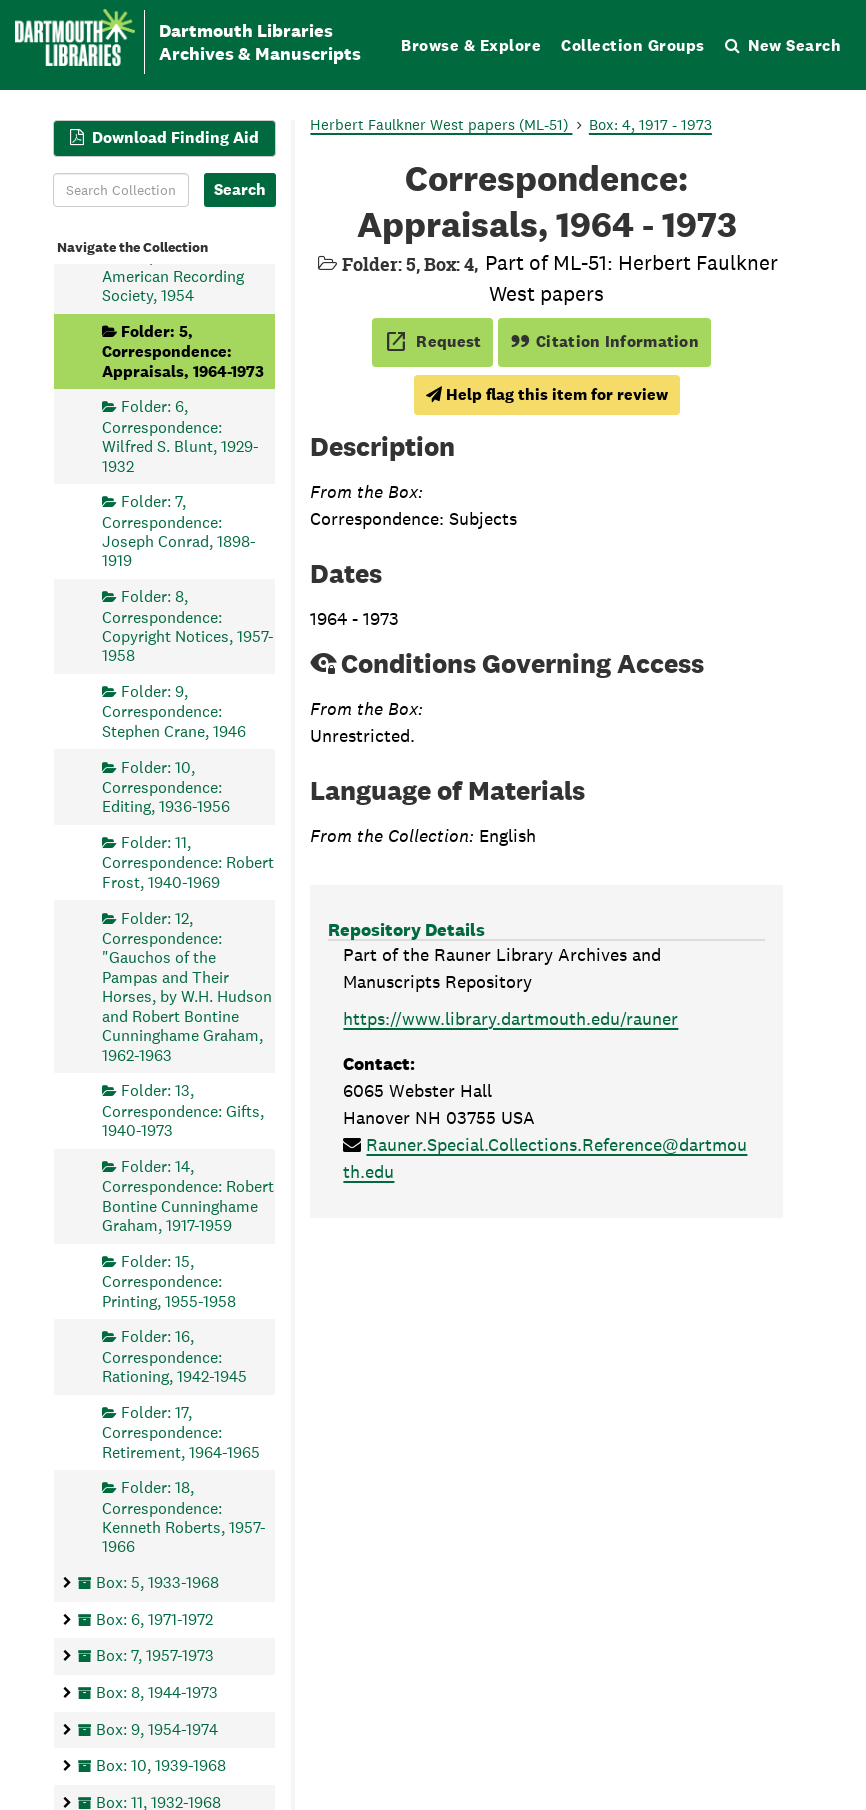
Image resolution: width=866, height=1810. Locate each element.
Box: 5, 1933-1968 (157, 1582)
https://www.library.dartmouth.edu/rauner (510, 1018)
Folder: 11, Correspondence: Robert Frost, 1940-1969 (188, 862)
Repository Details (406, 929)
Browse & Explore (471, 45)
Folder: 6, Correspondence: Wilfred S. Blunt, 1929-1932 (180, 436)
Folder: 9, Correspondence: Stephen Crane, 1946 (174, 711)
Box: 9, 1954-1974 (157, 1728)
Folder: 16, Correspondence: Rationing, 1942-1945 (174, 1356)
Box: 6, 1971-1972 (154, 1618)
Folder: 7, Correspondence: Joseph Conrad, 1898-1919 (179, 531)
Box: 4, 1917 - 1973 (650, 124)
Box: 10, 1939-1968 (161, 1765)
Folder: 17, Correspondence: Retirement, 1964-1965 (181, 1431)
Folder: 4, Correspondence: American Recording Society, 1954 (173, 265)
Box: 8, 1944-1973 (157, 1691)
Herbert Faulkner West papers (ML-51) (441, 124)
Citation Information (604, 341)
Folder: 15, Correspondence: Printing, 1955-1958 (169, 1280)
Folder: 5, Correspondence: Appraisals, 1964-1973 (183, 350)
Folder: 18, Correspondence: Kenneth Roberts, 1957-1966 (184, 1517)
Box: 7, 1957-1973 (155, 1655)
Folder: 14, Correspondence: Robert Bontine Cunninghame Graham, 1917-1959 (188, 1195)
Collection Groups (633, 45)
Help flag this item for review (547, 394)
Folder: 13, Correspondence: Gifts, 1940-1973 (183, 1110)
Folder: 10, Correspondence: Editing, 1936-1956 (166, 786)
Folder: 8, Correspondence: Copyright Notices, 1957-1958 (188, 626)
